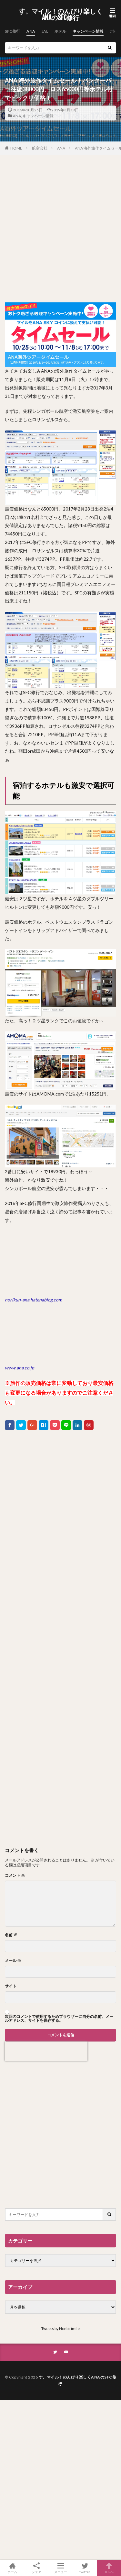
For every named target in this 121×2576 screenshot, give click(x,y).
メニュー (60, 2567)
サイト (10, 1986)
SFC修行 (12, 31)
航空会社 (39, 148)
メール (13, 1961)
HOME (16, 148)
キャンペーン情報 (88, 31)
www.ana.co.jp (19, 1367)
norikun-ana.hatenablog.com (33, 1299)
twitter (85, 2567)
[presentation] (46, 2051)
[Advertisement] (60, 228)
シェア (36, 2568)
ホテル (60, 31)
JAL (45, 31)
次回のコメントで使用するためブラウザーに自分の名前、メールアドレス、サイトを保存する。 (59, 2018)
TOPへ (109, 2567)
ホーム (12, 2567)
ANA (30, 31)
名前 (11, 1935)
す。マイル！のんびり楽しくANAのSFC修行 (61, 14)
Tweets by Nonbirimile (60, 2328)
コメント (15, 1875)
